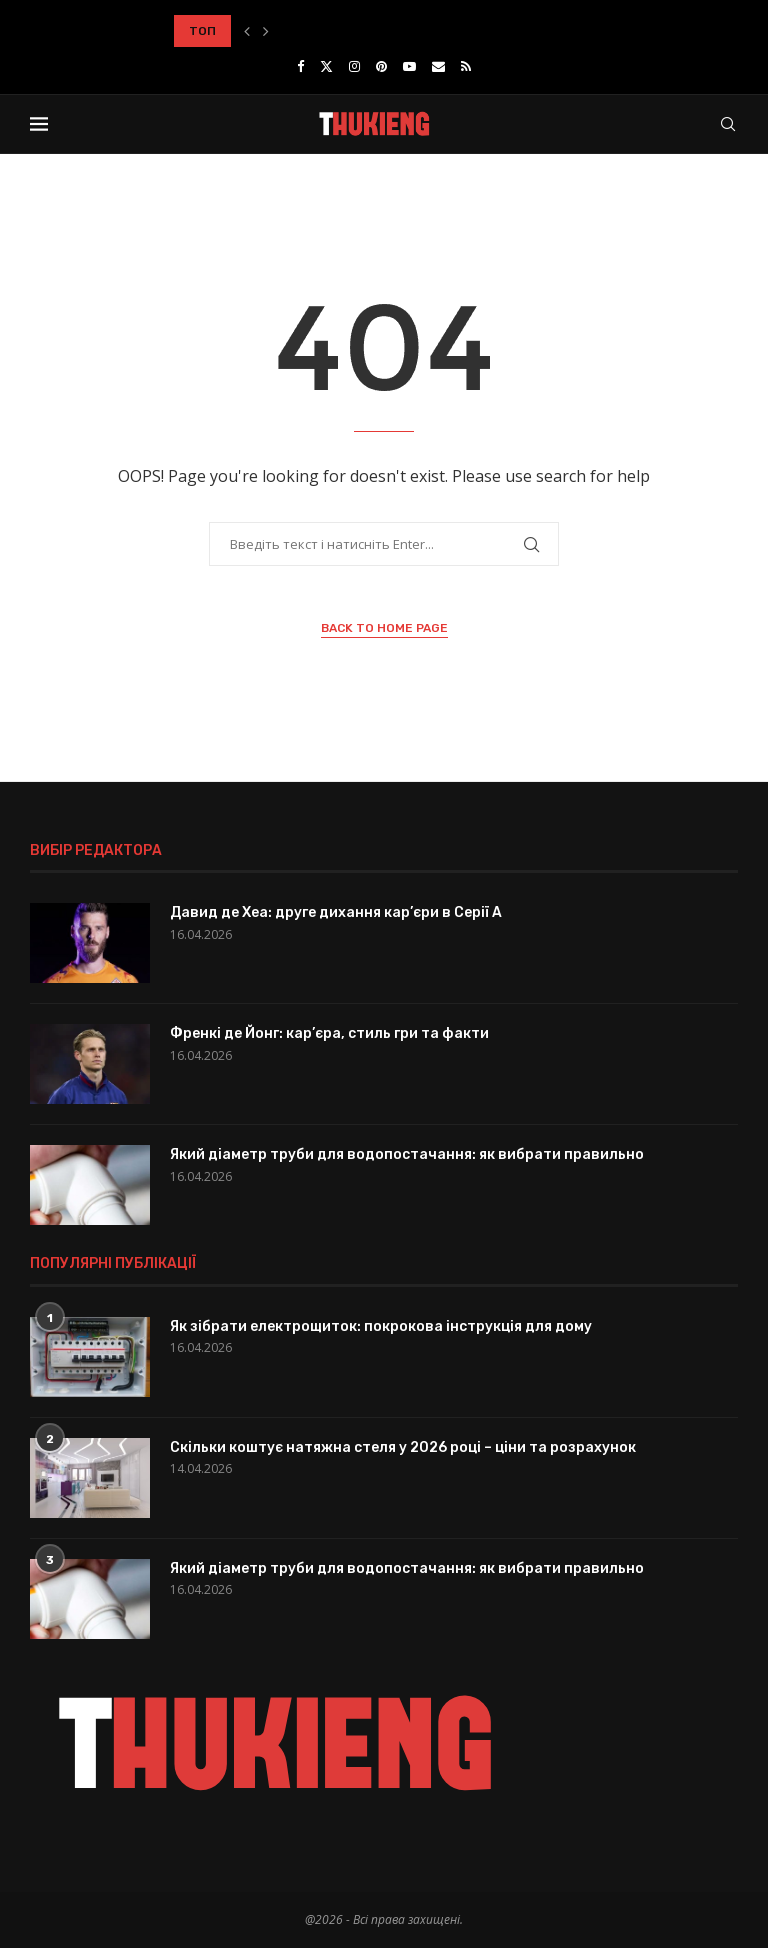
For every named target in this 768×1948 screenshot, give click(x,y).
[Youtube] (409, 66)
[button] (247, 31)
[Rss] (466, 66)
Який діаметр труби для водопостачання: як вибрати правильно (407, 1154)
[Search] (728, 124)
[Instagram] (354, 66)
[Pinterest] (381, 66)
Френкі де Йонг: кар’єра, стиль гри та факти (329, 1033)
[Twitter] (326, 66)
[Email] (438, 66)
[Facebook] (300, 66)
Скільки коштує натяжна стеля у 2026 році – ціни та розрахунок (403, 1447)
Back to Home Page (384, 628)
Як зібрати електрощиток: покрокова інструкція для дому (381, 1326)
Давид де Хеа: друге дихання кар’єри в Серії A (336, 912)
